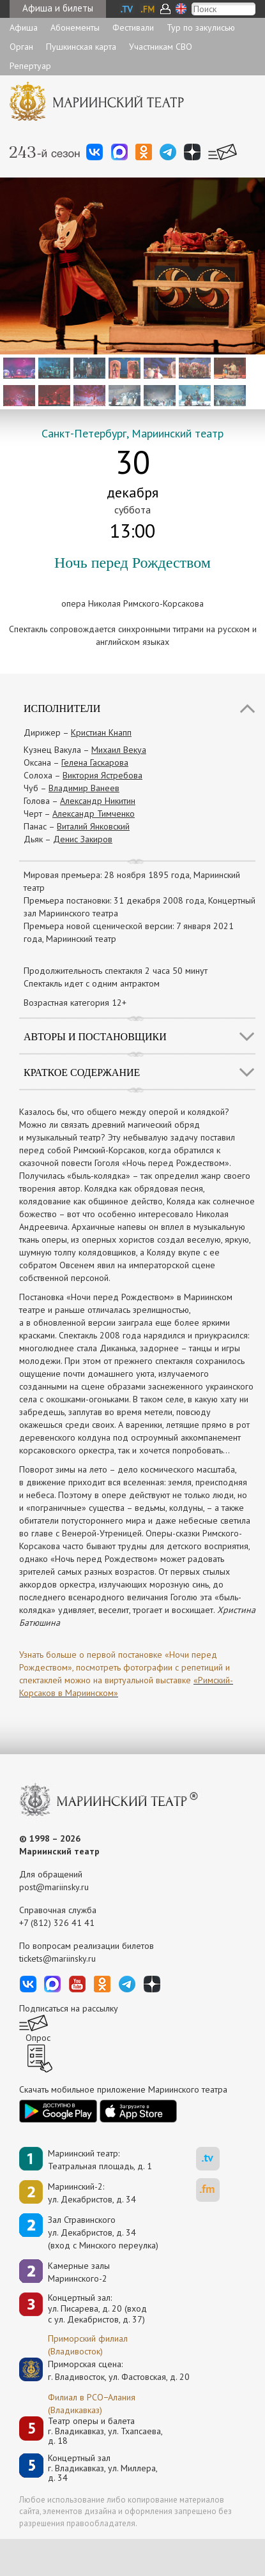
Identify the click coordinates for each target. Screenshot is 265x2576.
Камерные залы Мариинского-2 (79, 2272)
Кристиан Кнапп (101, 732)
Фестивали (133, 27)
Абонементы (75, 27)
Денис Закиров (82, 839)
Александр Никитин (97, 801)
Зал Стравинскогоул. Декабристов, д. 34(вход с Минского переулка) (103, 2232)
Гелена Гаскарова (94, 762)
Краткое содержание (82, 1072)
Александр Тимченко (93, 813)
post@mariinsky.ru (54, 1887)
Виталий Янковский (93, 826)
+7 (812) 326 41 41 (57, 1922)
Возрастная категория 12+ (75, 1002)
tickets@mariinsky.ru (57, 1958)
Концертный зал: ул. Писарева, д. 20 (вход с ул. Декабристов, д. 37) (97, 2308)
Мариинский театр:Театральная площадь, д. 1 (100, 2160)
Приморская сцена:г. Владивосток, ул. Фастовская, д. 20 (105, 2370)
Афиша (24, 27)
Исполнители (62, 708)
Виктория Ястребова (102, 775)
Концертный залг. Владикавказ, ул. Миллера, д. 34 (103, 2468)
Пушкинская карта (81, 46)
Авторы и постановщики (95, 1036)
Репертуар (30, 66)
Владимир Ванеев (84, 788)
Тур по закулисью (201, 27)
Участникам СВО (160, 46)
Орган (21, 46)
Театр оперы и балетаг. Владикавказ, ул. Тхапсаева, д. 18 (105, 2431)
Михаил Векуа (118, 749)
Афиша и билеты (57, 8)
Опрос (38, 2037)
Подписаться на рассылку (68, 2008)
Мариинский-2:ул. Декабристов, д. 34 (92, 2193)
